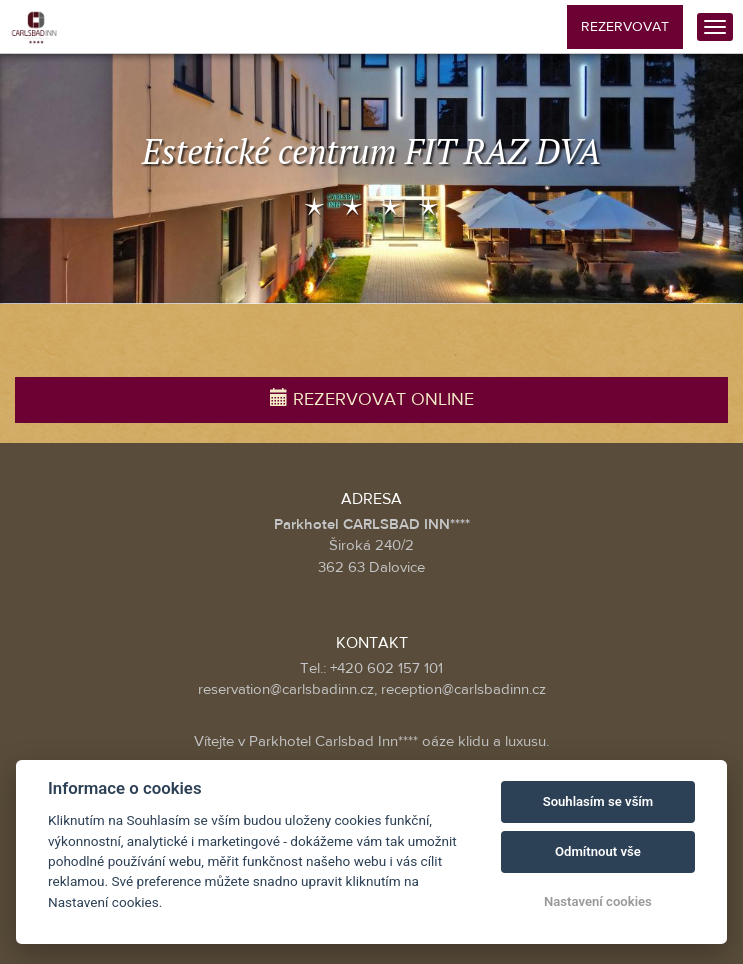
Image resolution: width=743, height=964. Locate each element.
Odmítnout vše (598, 851)
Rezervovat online (372, 399)
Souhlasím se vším (598, 801)
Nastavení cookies (598, 901)
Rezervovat (625, 27)
